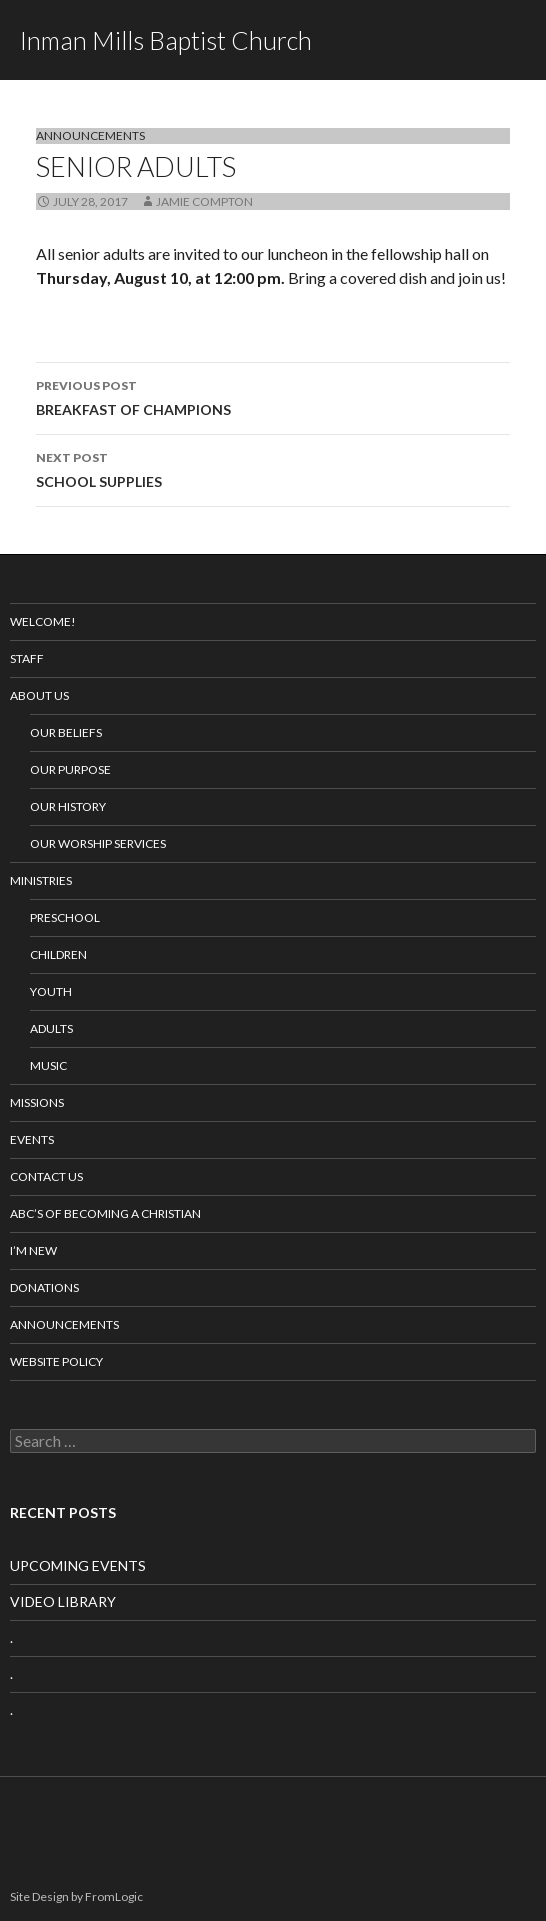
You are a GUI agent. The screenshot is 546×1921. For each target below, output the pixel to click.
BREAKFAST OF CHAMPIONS (273, 396)
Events (32, 1139)
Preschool (65, 917)
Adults (51, 1028)
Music (48, 1065)
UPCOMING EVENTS (78, 1565)
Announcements (90, 135)
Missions (37, 1102)
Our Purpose (70, 769)
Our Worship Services (98, 843)
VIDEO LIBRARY (63, 1601)
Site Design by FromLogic (76, 1896)
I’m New (33, 1250)
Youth (51, 991)
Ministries (41, 880)
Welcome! (43, 621)
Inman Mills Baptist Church (166, 40)
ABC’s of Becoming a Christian (105, 1213)
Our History (68, 806)
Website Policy (56, 1361)
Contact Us (46, 1176)
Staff (27, 658)
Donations (44, 1287)
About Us (39, 695)
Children (58, 954)
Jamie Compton (204, 201)
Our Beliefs (66, 732)
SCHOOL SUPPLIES (273, 468)
